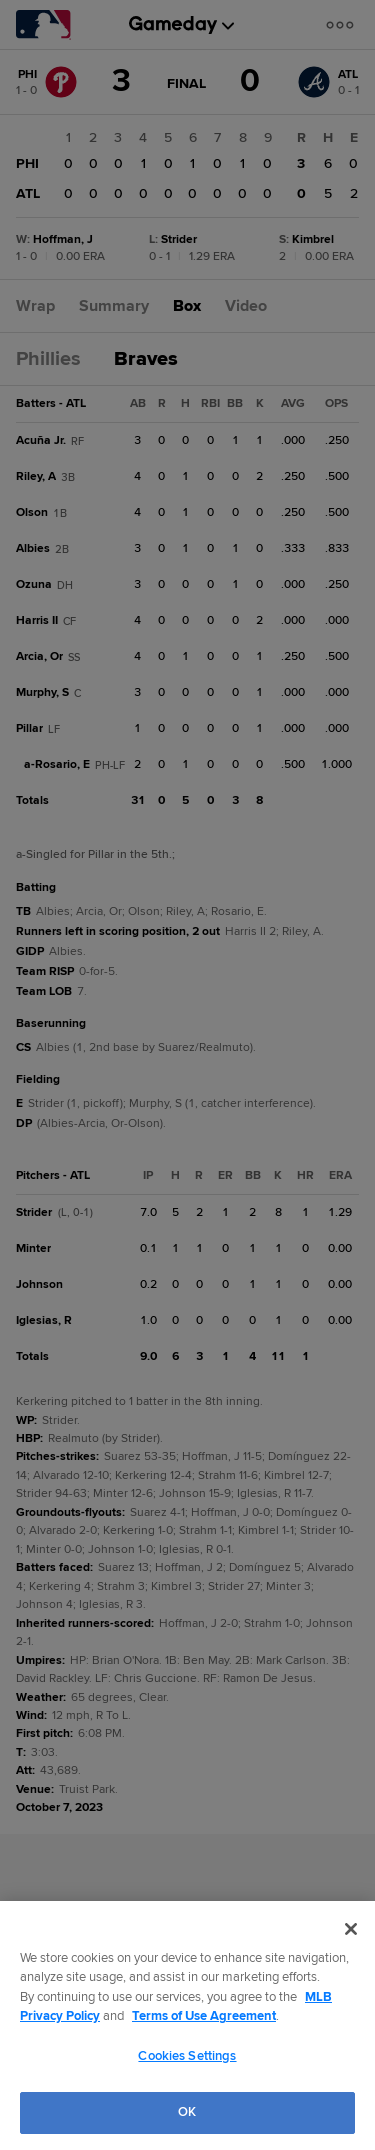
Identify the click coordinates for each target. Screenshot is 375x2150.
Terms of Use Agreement (204, 2016)
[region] (187, 2025)
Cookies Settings (187, 2056)
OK (187, 2112)
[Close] (351, 1929)
